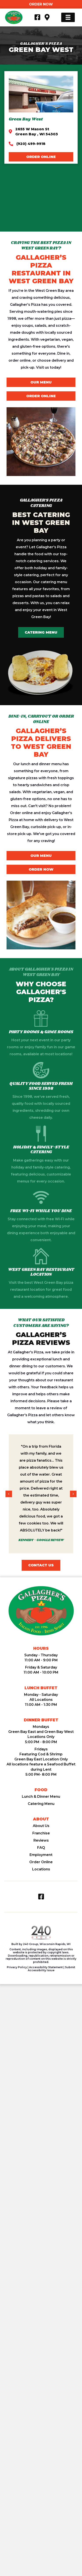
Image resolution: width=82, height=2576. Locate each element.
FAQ (41, 1848)
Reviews (41, 1840)
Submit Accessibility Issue (51, 1969)
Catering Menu (41, 1804)
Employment (41, 1855)
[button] (37, 17)
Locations (41, 1869)
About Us (41, 1826)
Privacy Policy (17, 1967)
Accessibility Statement (46, 1967)
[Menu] (68, 17)
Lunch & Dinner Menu (41, 1796)
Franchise (41, 1833)
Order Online (41, 1862)
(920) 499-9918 (30, 144)
